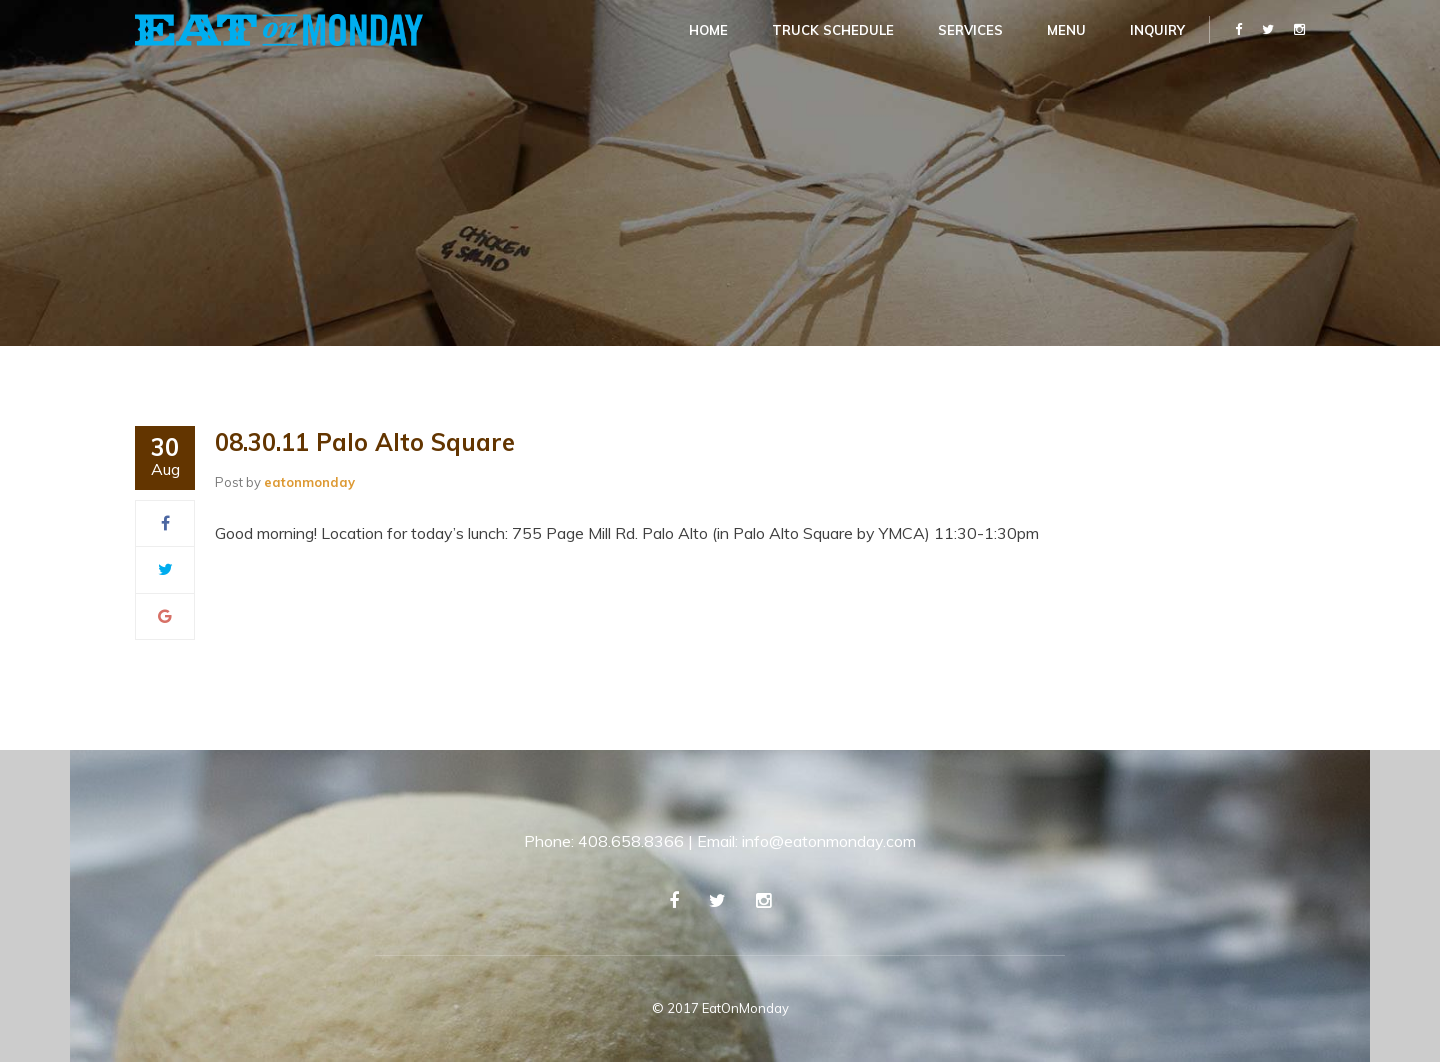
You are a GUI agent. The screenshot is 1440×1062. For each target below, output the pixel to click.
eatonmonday (309, 482)
